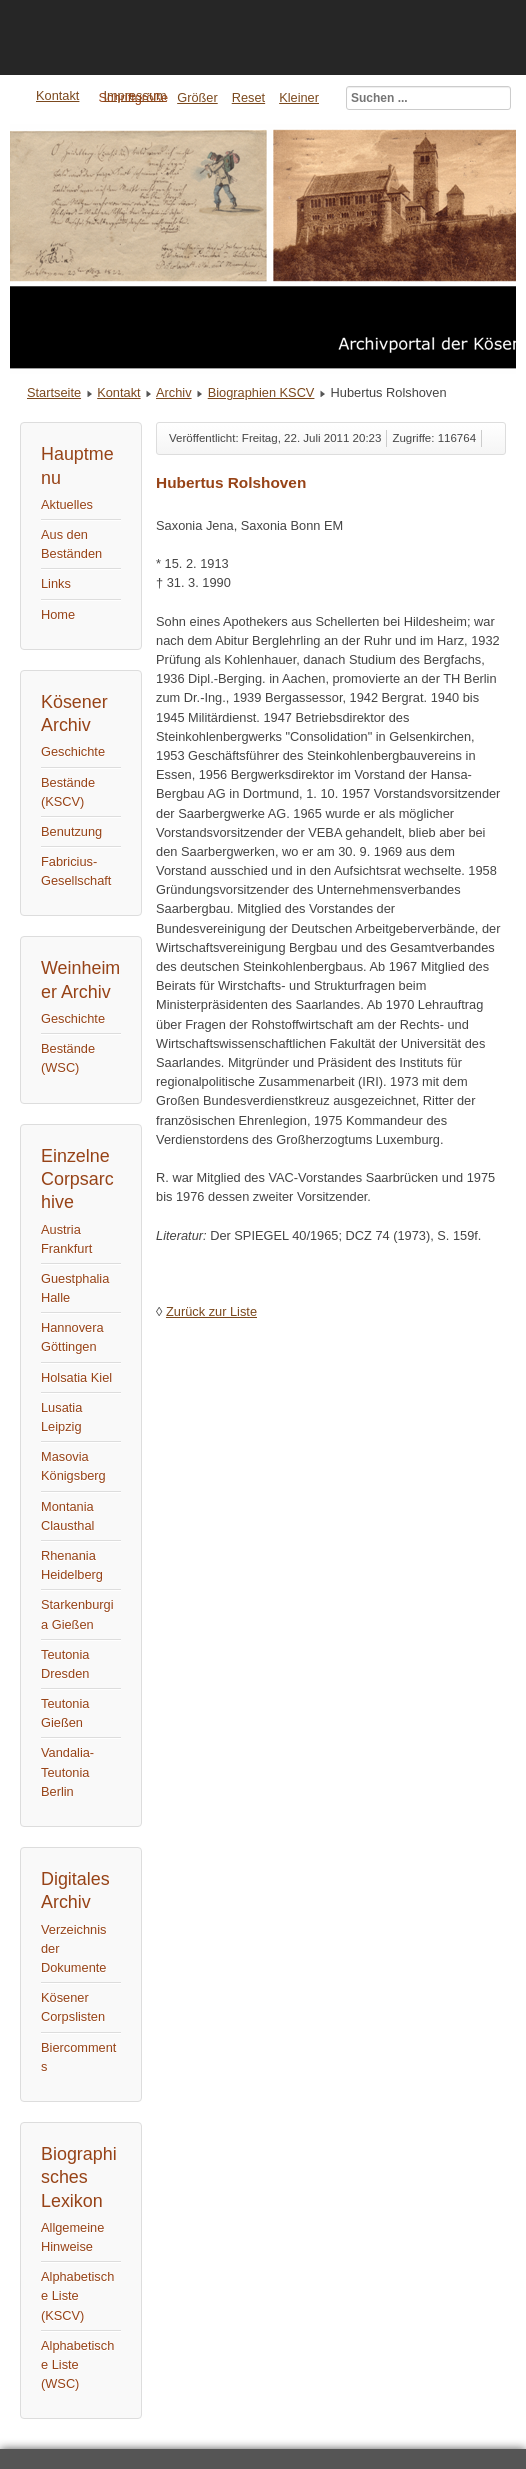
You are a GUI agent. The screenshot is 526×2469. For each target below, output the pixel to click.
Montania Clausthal (67, 1516)
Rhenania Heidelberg (72, 1565)
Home (58, 614)
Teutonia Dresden (65, 1664)
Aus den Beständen (71, 544)
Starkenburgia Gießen (77, 1614)
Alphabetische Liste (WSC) (77, 2364)
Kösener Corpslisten (73, 2007)
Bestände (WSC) (68, 1058)
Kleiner (299, 97)
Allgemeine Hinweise (72, 2237)
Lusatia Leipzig (61, 1417)
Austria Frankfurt (66, 1239)
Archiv (174, 392)
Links (56, 583)
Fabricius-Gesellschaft (76, 871)
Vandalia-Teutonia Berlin (67, 1771)
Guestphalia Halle (75, 1288)
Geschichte (73, 751)
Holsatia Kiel (76, 1377)
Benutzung (71, 831)
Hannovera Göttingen (72, 1337)
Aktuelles (67, 504)
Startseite (54, 392)
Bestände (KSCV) (68, 792)
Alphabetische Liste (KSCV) (77, 2295)
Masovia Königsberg (73, 1466)
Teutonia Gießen (65, 1713)
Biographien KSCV (261, 392)
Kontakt (118, 392)
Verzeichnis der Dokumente (73, 1948)
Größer (197, 97)
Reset (248, 97)
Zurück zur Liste (211, 1311)
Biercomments (78, 2057)
